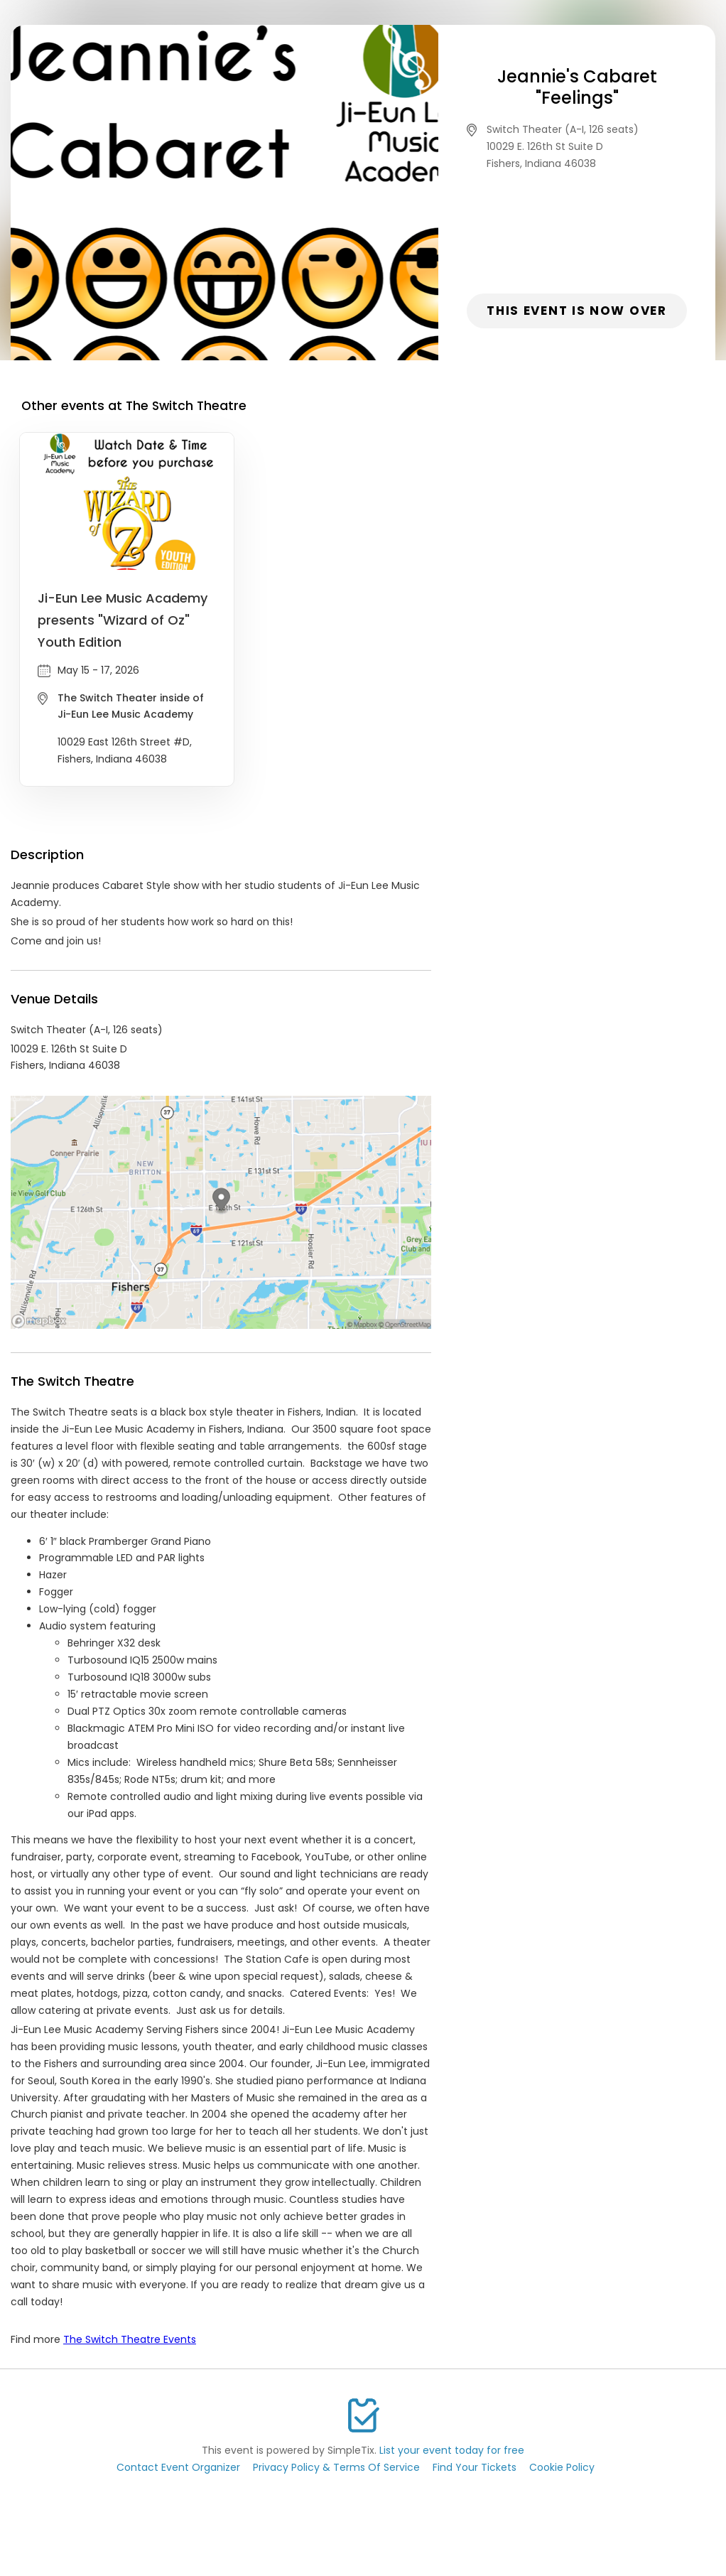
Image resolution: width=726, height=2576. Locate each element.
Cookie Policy (562, 2467)
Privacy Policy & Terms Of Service (336, 2467)
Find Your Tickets (474, 2467)
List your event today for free (451, 2450)
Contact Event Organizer (178, 2467)
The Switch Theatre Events (129, 2339)
